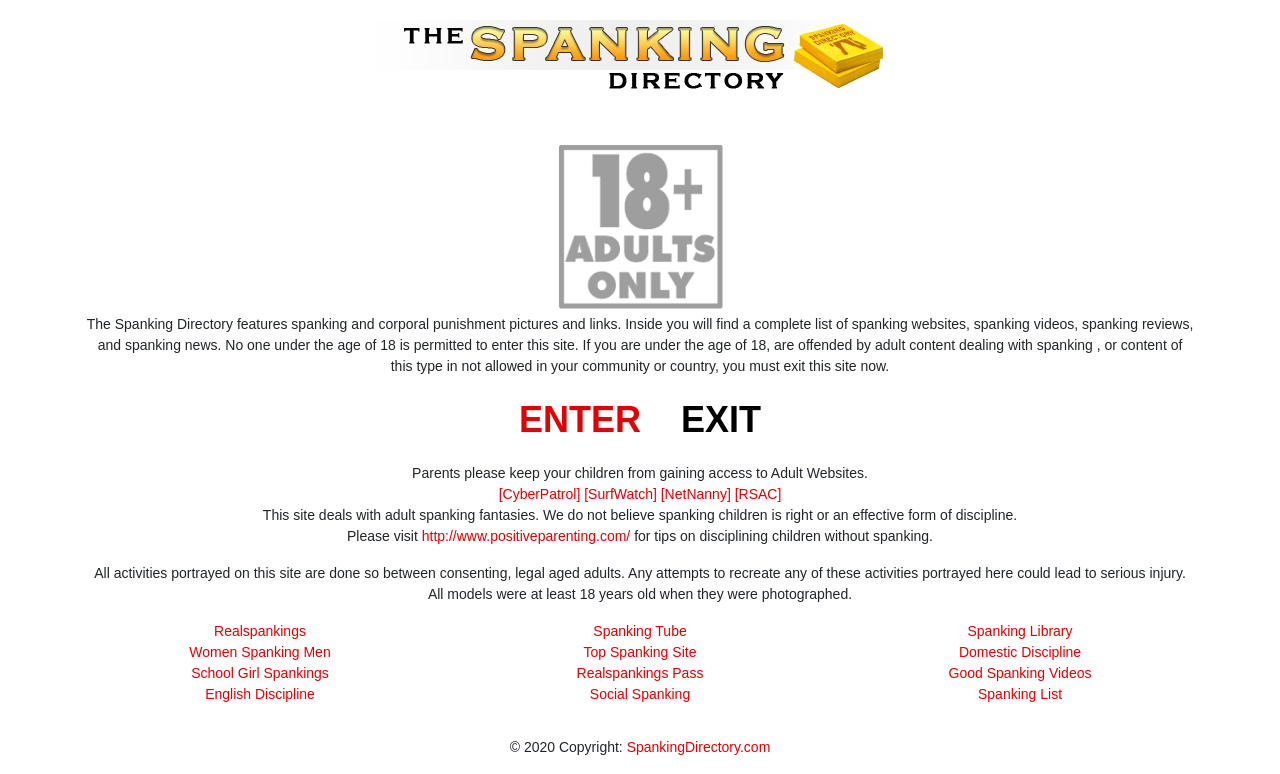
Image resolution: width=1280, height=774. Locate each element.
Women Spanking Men (259, 652)
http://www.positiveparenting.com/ (526, 536)
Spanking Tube (639, 631)
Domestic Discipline (1020, 652)
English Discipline (260, 694)
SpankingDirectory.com (699, 747)
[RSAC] (758, 494)
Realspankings (260, 631)
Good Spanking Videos (1020, 673)
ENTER (580, 419)
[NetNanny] (696, 494)
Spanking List (1020, 694)
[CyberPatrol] (540, 494)
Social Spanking (640, 694)
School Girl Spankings (260, 673)
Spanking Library (1019, 631)
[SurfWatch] (620, 494)
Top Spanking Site (640, 652)
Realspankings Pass (640, 673)
